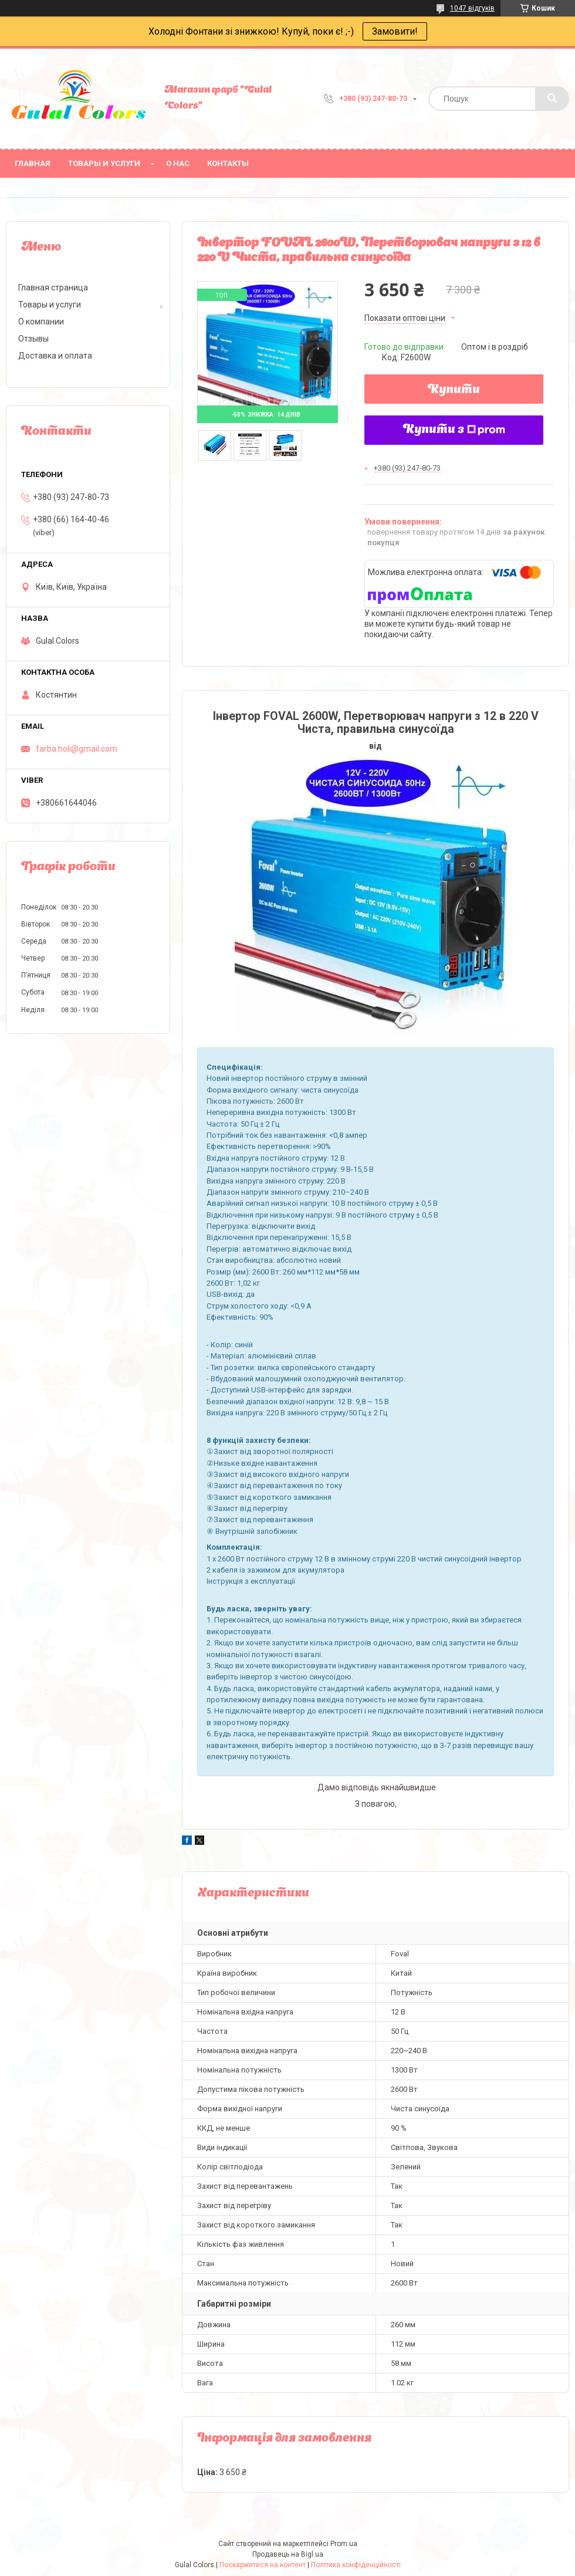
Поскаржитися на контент (262, 2565)
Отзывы (33, 338)
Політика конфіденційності (356, 2565)
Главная (32, 163)
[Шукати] (552, 98)
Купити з (454, 430)
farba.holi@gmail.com (76, 748)
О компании (41, 321)
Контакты (228, 163)
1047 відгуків (472, 8)
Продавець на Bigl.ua (287, 2554)
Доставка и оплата (55, 355)
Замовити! (395, 31)
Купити (454, 390)
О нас (178, 163)
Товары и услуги (104, 163)
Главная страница (53, 287)
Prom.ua (343, 2544)
